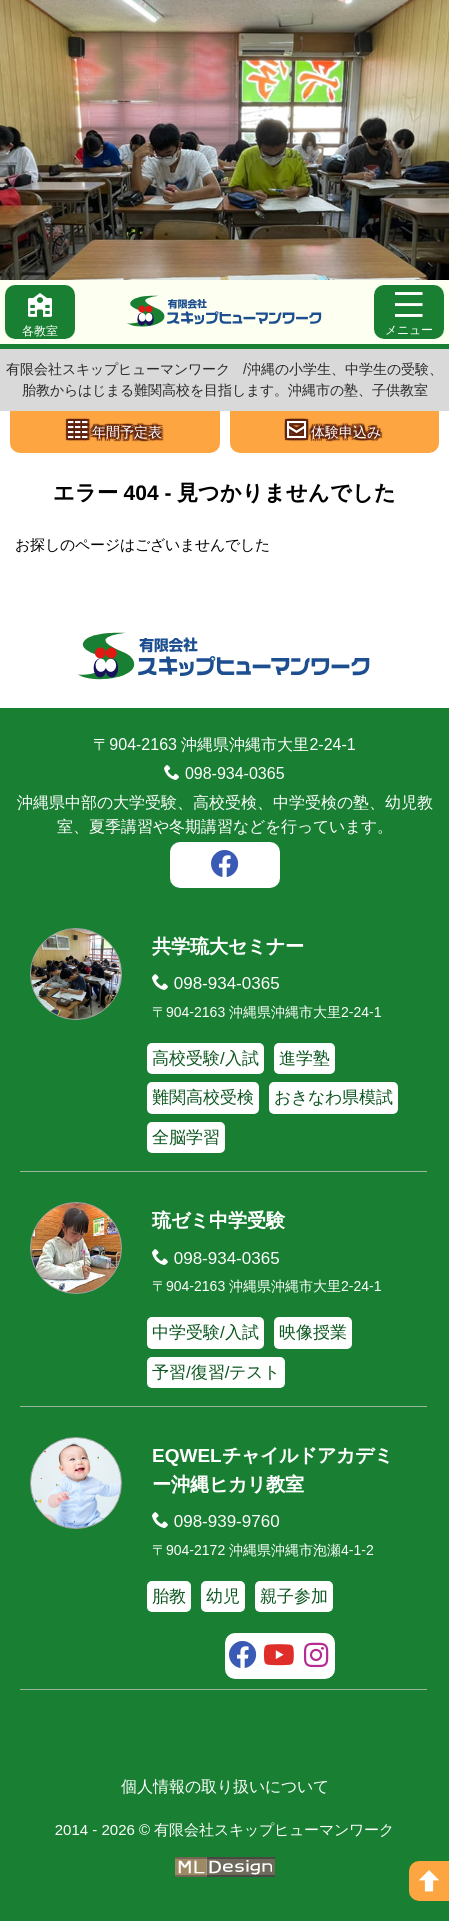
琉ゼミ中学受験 (218, 1220)
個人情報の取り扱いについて (225, 1786)
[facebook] (225, 867)
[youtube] (279, 1658)
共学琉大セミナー (228, 946)
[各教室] (40, 312)
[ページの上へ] (429, 1881)
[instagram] (316, 1658)
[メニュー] (409, 312)
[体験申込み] (335, 432)
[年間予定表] (115, 432)
